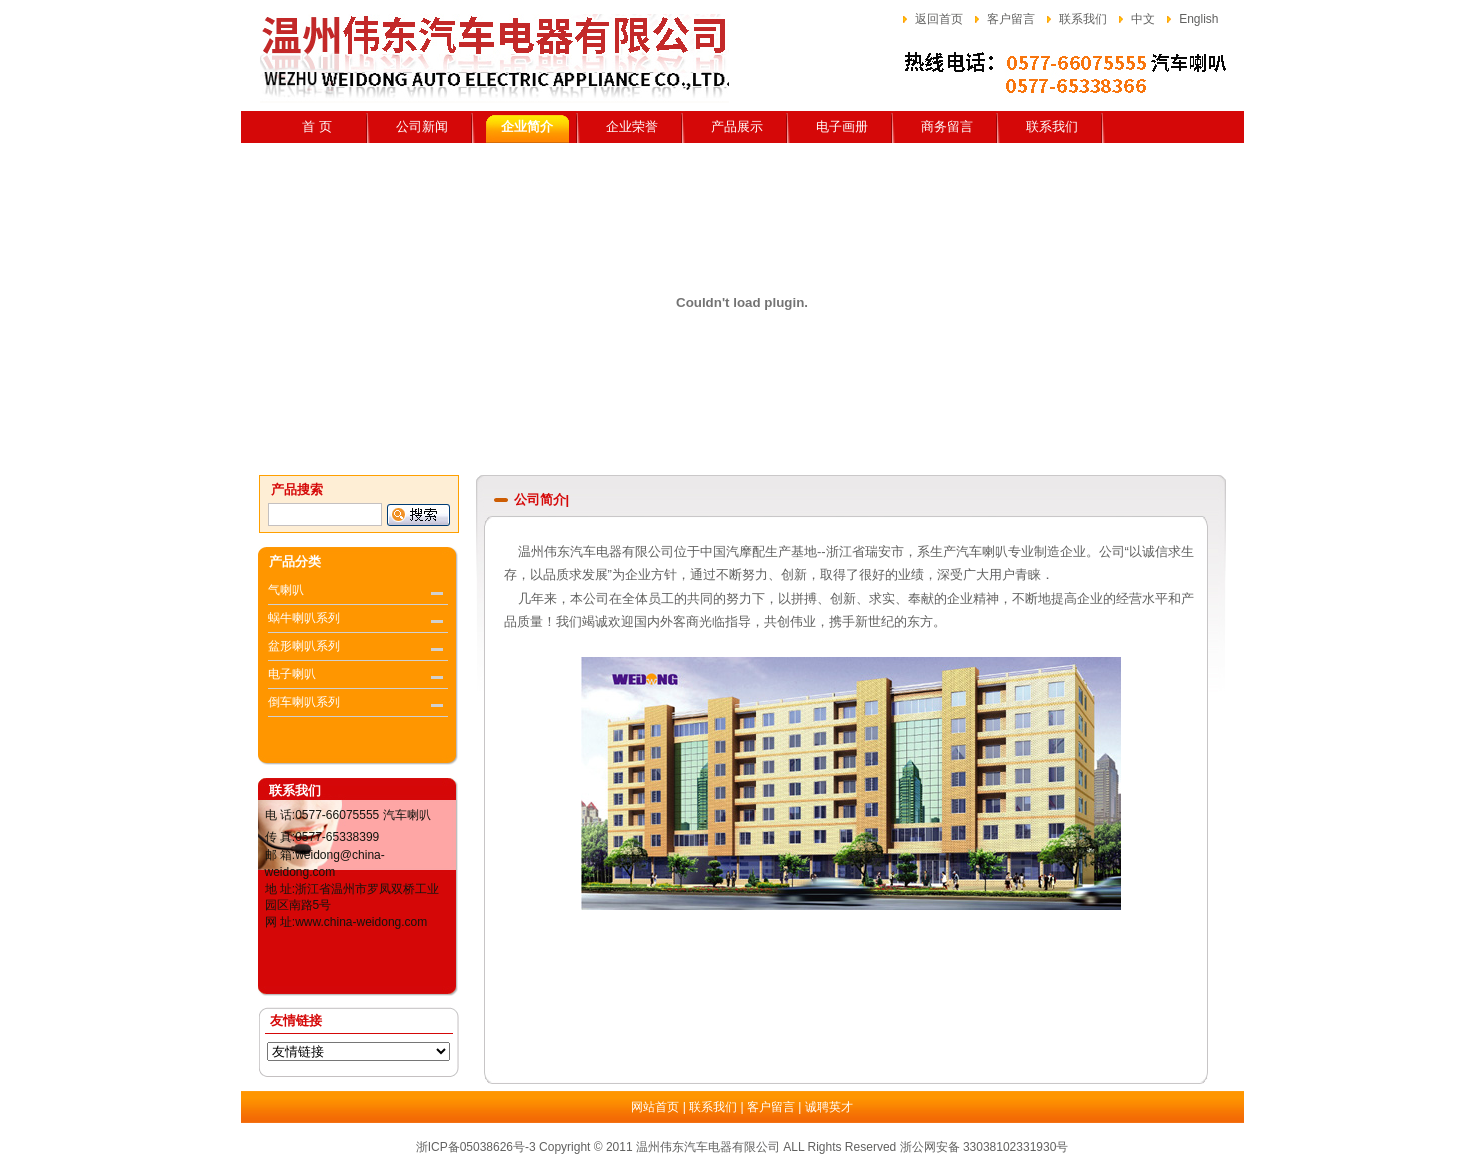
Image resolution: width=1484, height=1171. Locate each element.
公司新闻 (422, 126)
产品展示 (737, 126)
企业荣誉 (632, 126)
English (1198, 19)
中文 (1143, 19)
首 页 (317, 126)
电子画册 (842, 126)
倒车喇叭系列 (304, 702)
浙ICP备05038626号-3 (476, 1147)
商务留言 (947, 126)
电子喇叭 (292, 674)
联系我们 (1083, 19)
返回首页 (939, 19)
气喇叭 (286, 590)
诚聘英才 (829, 1107)
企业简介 (527, 126)
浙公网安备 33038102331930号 (984, 1147)
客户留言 (1011, 19)
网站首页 (655, 1107)
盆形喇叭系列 (304, 646)
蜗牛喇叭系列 (304, 618)
